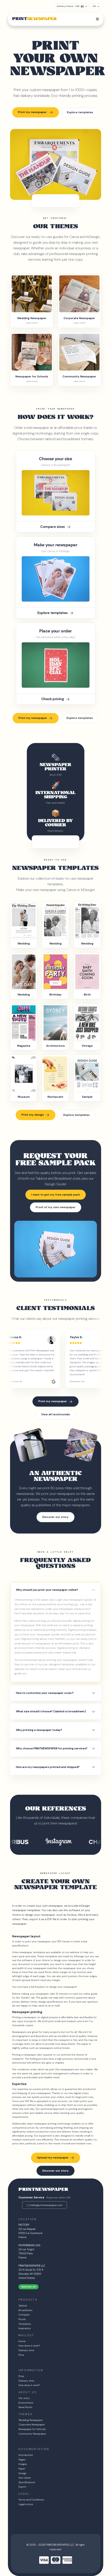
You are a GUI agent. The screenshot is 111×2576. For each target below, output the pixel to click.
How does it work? (29, 2345)
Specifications (27, 2482)
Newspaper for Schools (32, 2429)
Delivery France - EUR (70, 6)
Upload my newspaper (55, 2158)
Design (22, 2473)
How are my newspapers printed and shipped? (48, 1767)
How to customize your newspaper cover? (45, 1693)
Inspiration (25, 2328)
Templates (25, 2323)
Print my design (36, 1115)
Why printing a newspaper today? (39, 1730)
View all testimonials (55, 1414)
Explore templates (80, 112)
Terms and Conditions (31, 2499)
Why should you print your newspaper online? (47, 1590)
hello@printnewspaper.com (46, 2205)
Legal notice (26, 2504)
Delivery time (26, 2350)
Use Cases (25, 2477)
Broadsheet (25, 2310)
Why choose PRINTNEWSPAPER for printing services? (52, 1748)
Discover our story (55, 1517)
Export (22, 2486)
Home (22, 2341)
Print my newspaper (35, 112)
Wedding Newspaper (31, 2420)
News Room (25, 2407)
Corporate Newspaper (32, 2424)
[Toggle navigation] (97, 19)
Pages (22, 2459)
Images (23, 2464)
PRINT (34, 19)
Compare (24, 2314)
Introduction (26, 2455)
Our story (24, 2398)
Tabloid (23, 2305)
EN (94, 6)
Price (21, 2354)
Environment (26, 2402)
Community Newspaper (32, 2433)
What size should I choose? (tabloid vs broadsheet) (51, 1711)
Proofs (22, 2319)
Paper (22, 2468)
